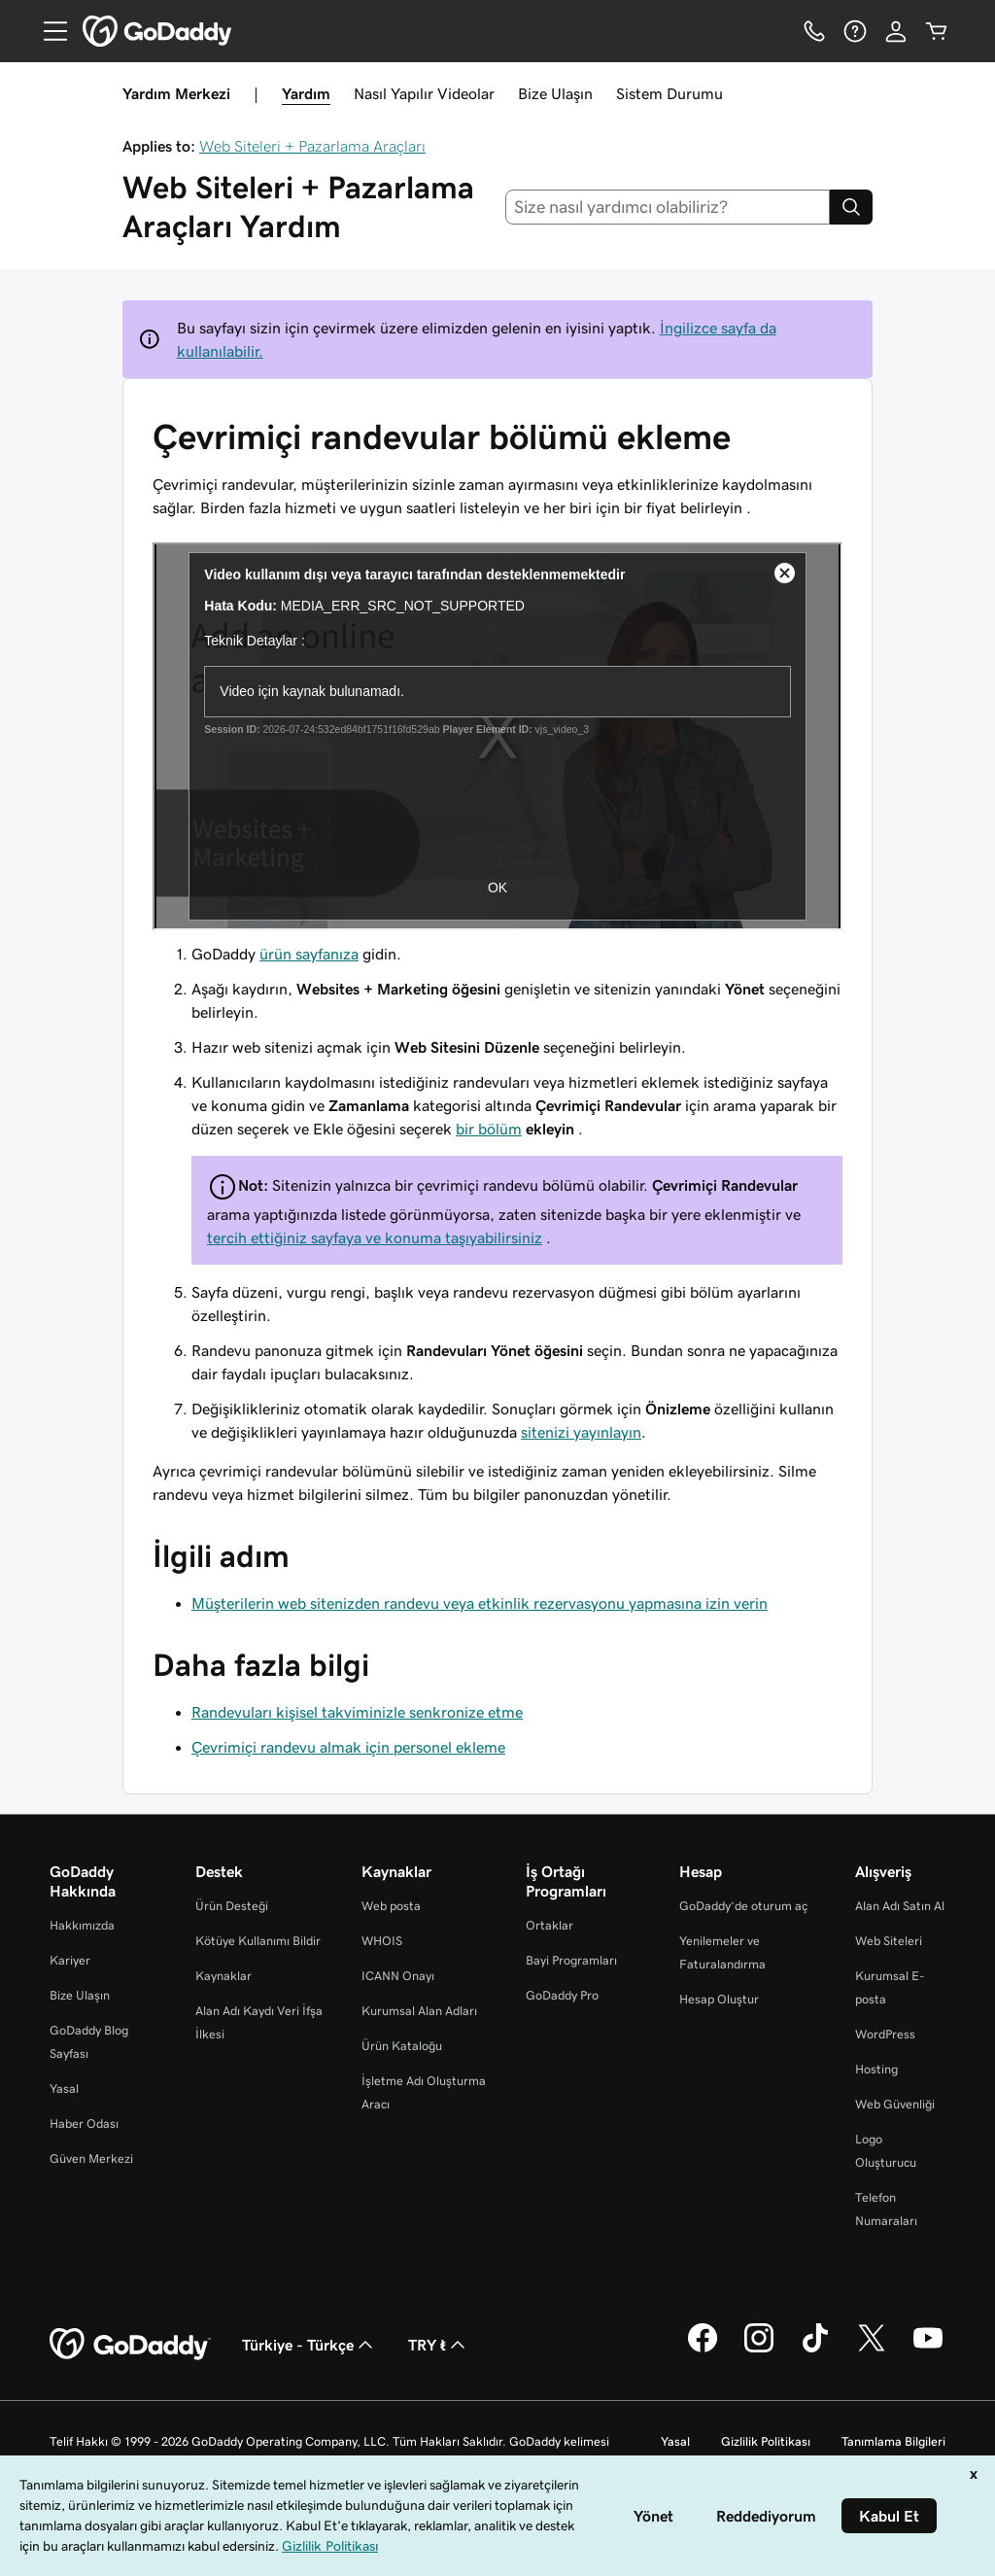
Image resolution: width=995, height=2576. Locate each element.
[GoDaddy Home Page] (130, 2344)
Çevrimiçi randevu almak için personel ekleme (348, 1747)
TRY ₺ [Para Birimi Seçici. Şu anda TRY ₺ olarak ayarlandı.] (438, 2344)
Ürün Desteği (231, 1905)
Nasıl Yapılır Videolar (424, 93)
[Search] (851, 207)
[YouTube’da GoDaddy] (927, 2349)
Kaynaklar (223, 1975)
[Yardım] (855, 31)
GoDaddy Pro (562, 1995)
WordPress (885, 2034)
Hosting (876, 2069)
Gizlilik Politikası (765, 2441)
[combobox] (668, 207)
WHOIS (381, 1940)
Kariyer (70, 1960)
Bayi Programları (571, 1960)
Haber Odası (84, 2123)
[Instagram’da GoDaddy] (758, 2349)
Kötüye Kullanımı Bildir (258, 1940)
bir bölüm (489, 1128)
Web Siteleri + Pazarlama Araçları (312, 146)
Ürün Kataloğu (401, 2045)
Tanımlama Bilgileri (893, 2441)
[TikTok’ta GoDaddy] (815, 2349)
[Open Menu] (47, 31)
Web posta (391, 1905)
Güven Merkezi (91, 2158)
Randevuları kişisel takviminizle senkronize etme (357, 1712)
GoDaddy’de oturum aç (743, 1905)
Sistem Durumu (669, 93)
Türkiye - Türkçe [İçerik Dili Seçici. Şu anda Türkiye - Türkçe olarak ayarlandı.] (309, 2344)
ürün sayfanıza (309, 953)
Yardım (306, 93)
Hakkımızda (82, 1925)
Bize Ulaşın (555, 93)
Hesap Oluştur (719, 1999)
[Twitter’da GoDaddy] (871, 2349)
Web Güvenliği (895, 2104)
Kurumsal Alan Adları (419, 2010)
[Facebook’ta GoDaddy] (702, 2349)
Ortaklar (549, 1925)
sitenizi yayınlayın (581, 1432)
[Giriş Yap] (895, 31)
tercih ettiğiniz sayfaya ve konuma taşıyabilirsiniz (374, 1237)
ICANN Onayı (397, 1975)
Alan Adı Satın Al (899, 1905)
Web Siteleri (888, 1940)
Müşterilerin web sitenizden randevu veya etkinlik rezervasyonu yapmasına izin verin (479, 1603)
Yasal (64, 2088)
